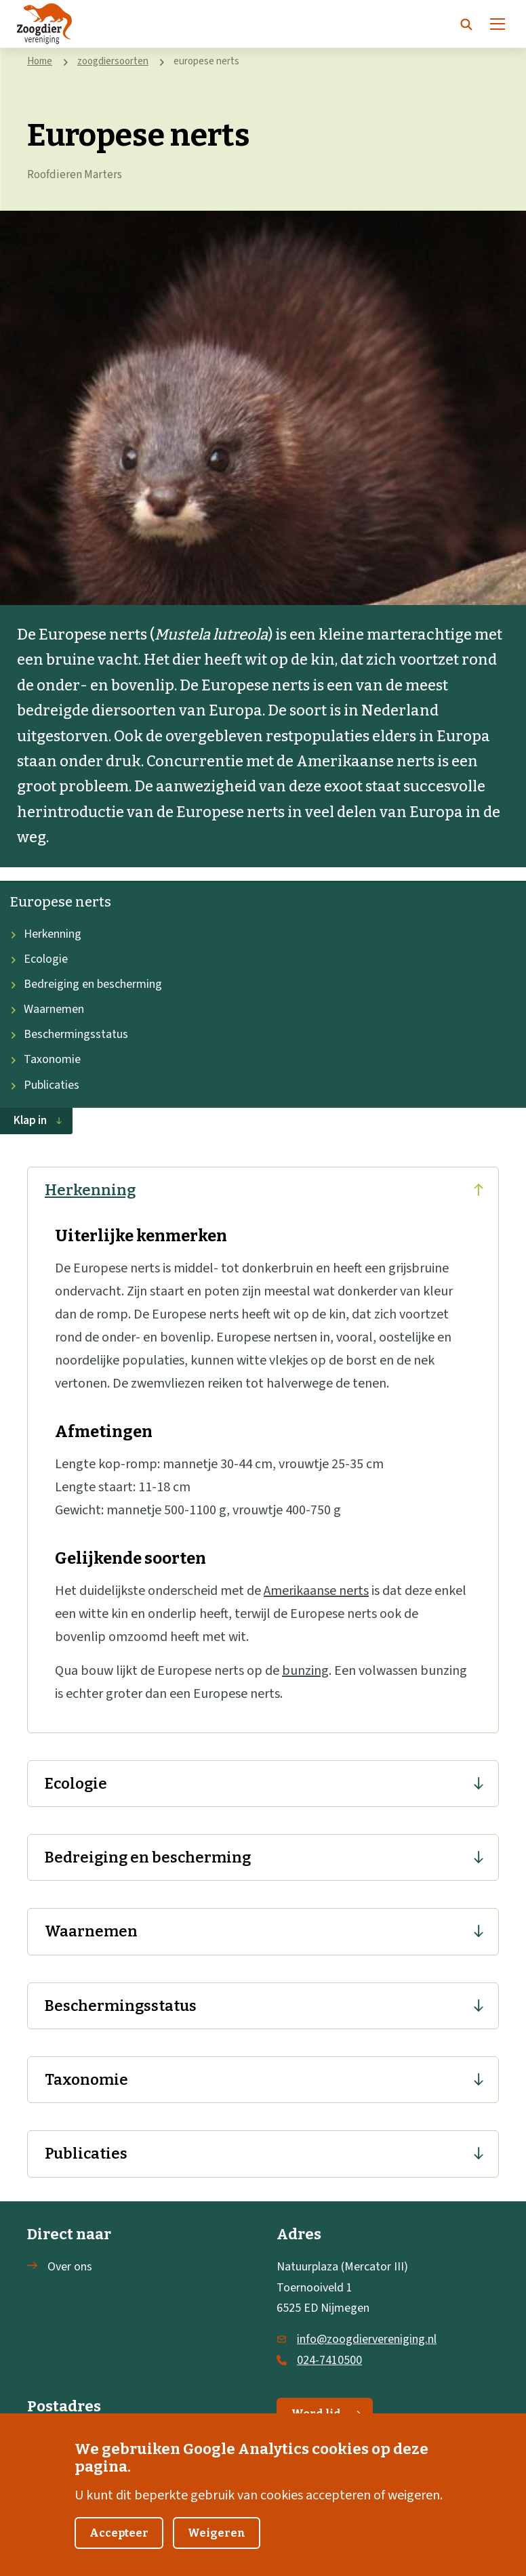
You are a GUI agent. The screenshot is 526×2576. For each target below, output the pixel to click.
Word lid (326, 2413)
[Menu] (497, 23)
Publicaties (44, 1085)
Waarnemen (47, 1009)
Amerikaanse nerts (316, 1590)
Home (39, 61)
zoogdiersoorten (112, 61)
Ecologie (39, 959)
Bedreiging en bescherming (86, 984)
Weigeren (216, 2547)
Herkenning (45, 934)
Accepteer (118, 2547)
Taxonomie (45, 1059)
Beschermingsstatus (69, 1034)
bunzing (305, 1670)
